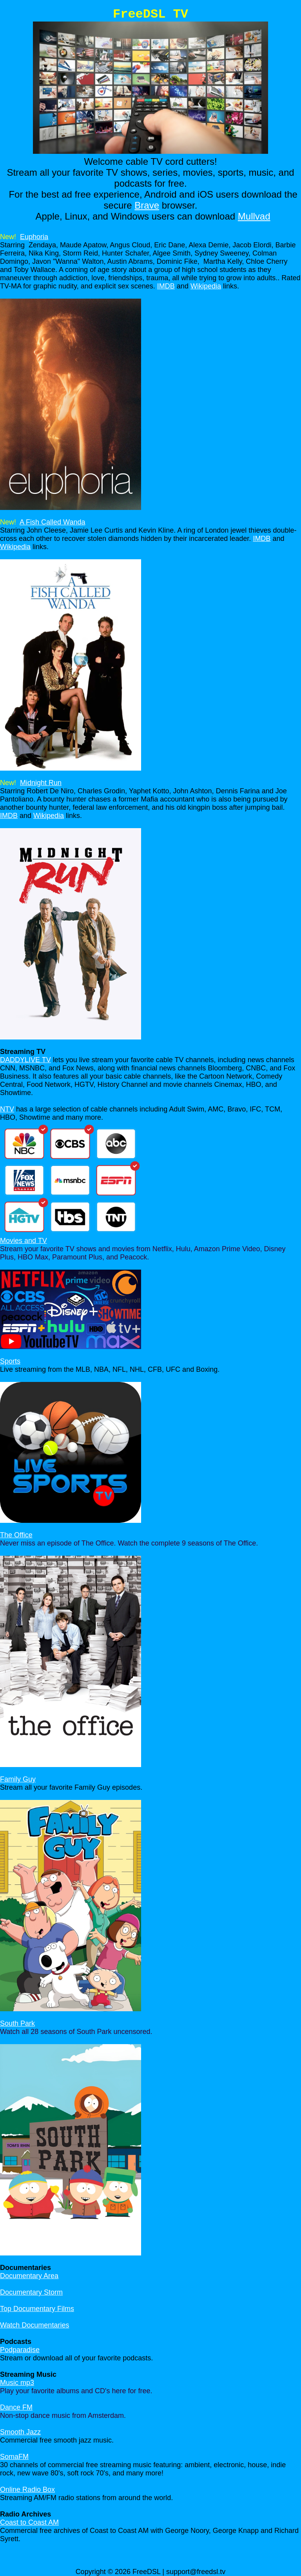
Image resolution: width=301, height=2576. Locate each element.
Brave (146, 205)
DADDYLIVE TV (25, 1060)
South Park (17, 2023)
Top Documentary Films (37, 2309)
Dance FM (16, 2407)
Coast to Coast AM (29, 2522)
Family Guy (18, 1779)
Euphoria (34, 237)
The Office (16, 1535)
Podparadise (20, 2350)
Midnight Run (41, 783)
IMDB (166, 286)
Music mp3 (17, 2383)
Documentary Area (29, 2276)
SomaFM (14, 2457)
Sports (10, 1361)
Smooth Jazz (20, 2432)
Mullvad (254, 216)
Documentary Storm (31, 2292)
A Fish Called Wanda (52, 522)
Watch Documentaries (34, 2325)
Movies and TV (23, 1241)
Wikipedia (205, 286)
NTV (7, 1109)
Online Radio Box (27, 2489)
